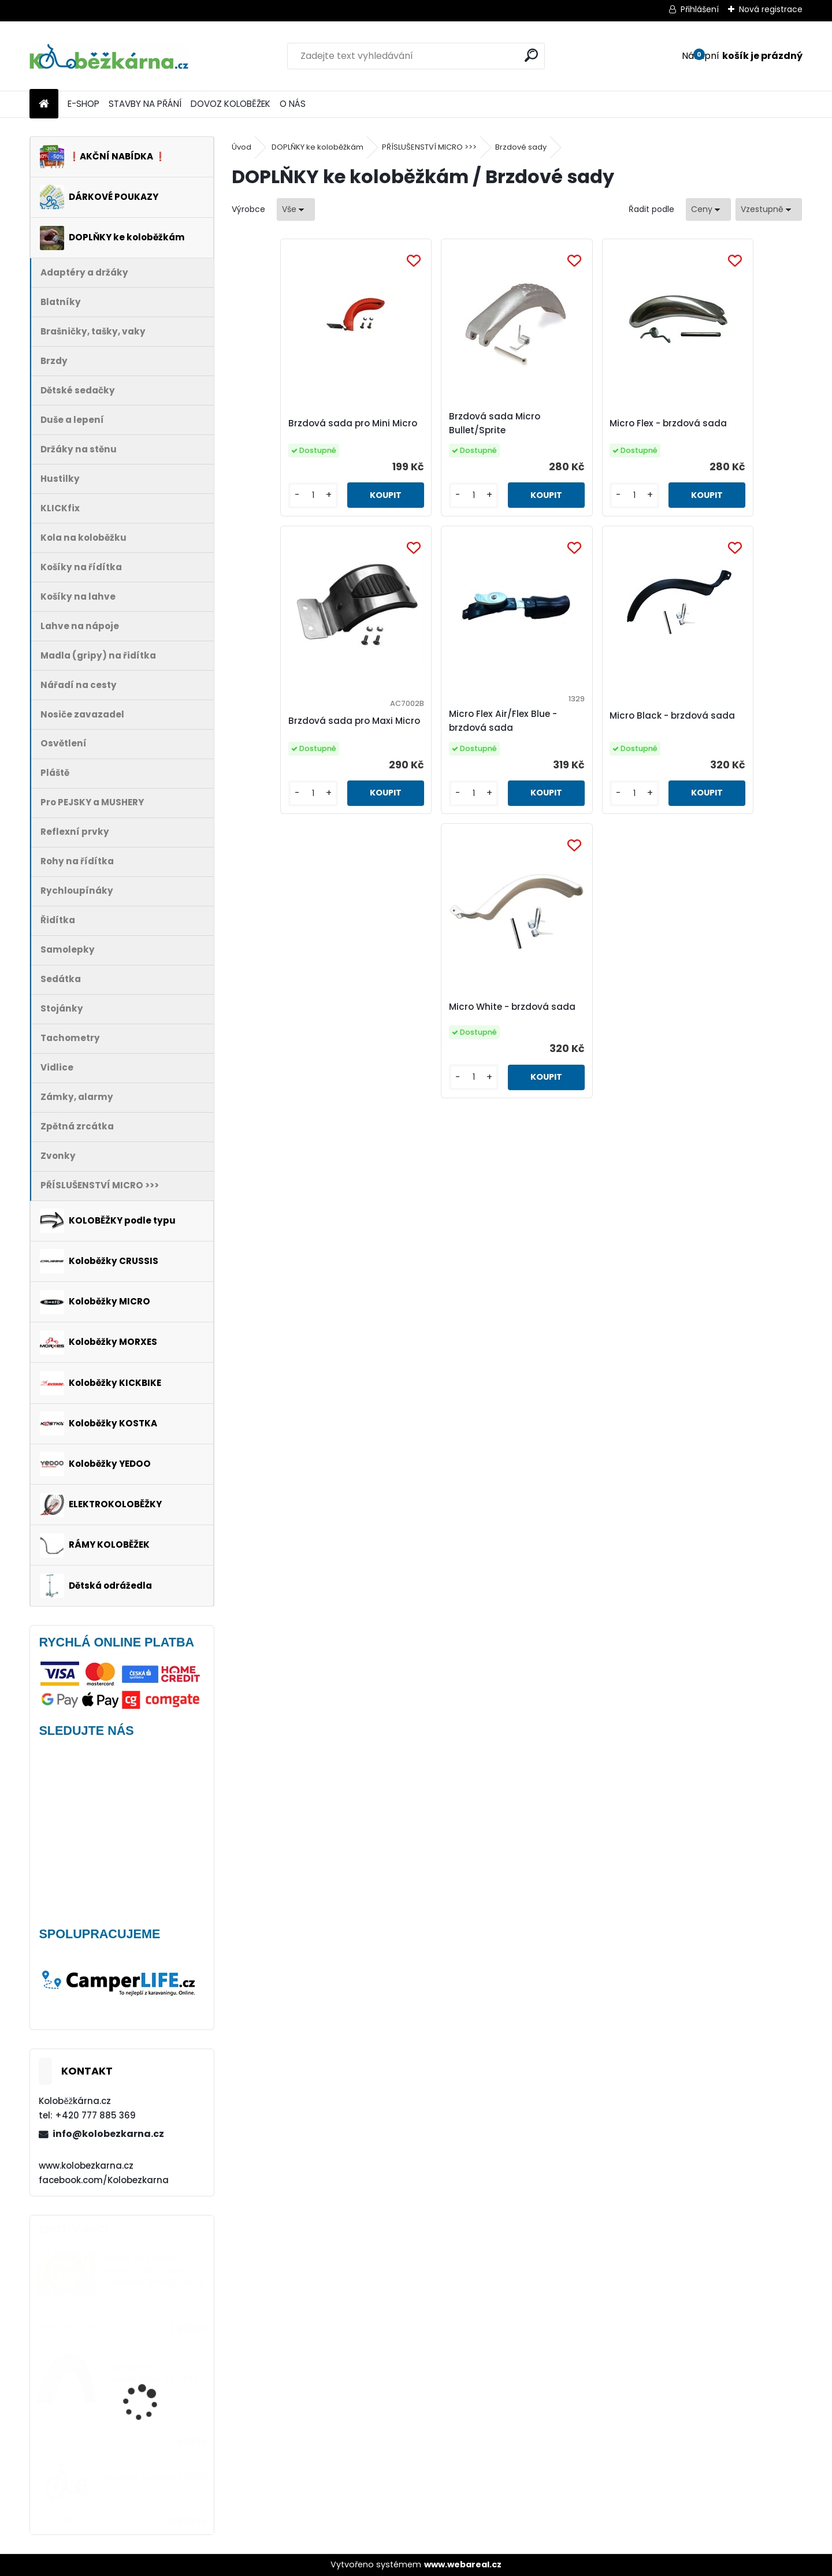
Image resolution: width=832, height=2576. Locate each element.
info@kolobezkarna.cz (108, 2133)
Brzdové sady (521, 147)
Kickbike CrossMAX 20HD (155, 2477)
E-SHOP (83, 104)
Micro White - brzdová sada (651, 732)
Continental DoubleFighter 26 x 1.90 (151, 2373)
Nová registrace (771, 9)
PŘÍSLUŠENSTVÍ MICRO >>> (429, 147)
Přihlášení (700, 9)
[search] (531, 55)
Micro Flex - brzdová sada (588, 428)
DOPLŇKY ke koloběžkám (317, 147)
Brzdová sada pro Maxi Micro (724, 434)
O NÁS (293, 104)
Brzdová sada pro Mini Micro (295, 434)
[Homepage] (43, 104)
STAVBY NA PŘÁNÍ (145, 104)
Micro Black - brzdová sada (507, 732)
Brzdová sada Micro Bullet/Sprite (432, 428)
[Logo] (108, 56)
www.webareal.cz (463, 2564)
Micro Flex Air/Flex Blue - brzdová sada (369, 744)
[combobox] (708, 209)
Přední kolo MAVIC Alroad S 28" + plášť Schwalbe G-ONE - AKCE (154, 2270)
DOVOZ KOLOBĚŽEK (230, 104)
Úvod (241, 147)
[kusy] (265, 518)
